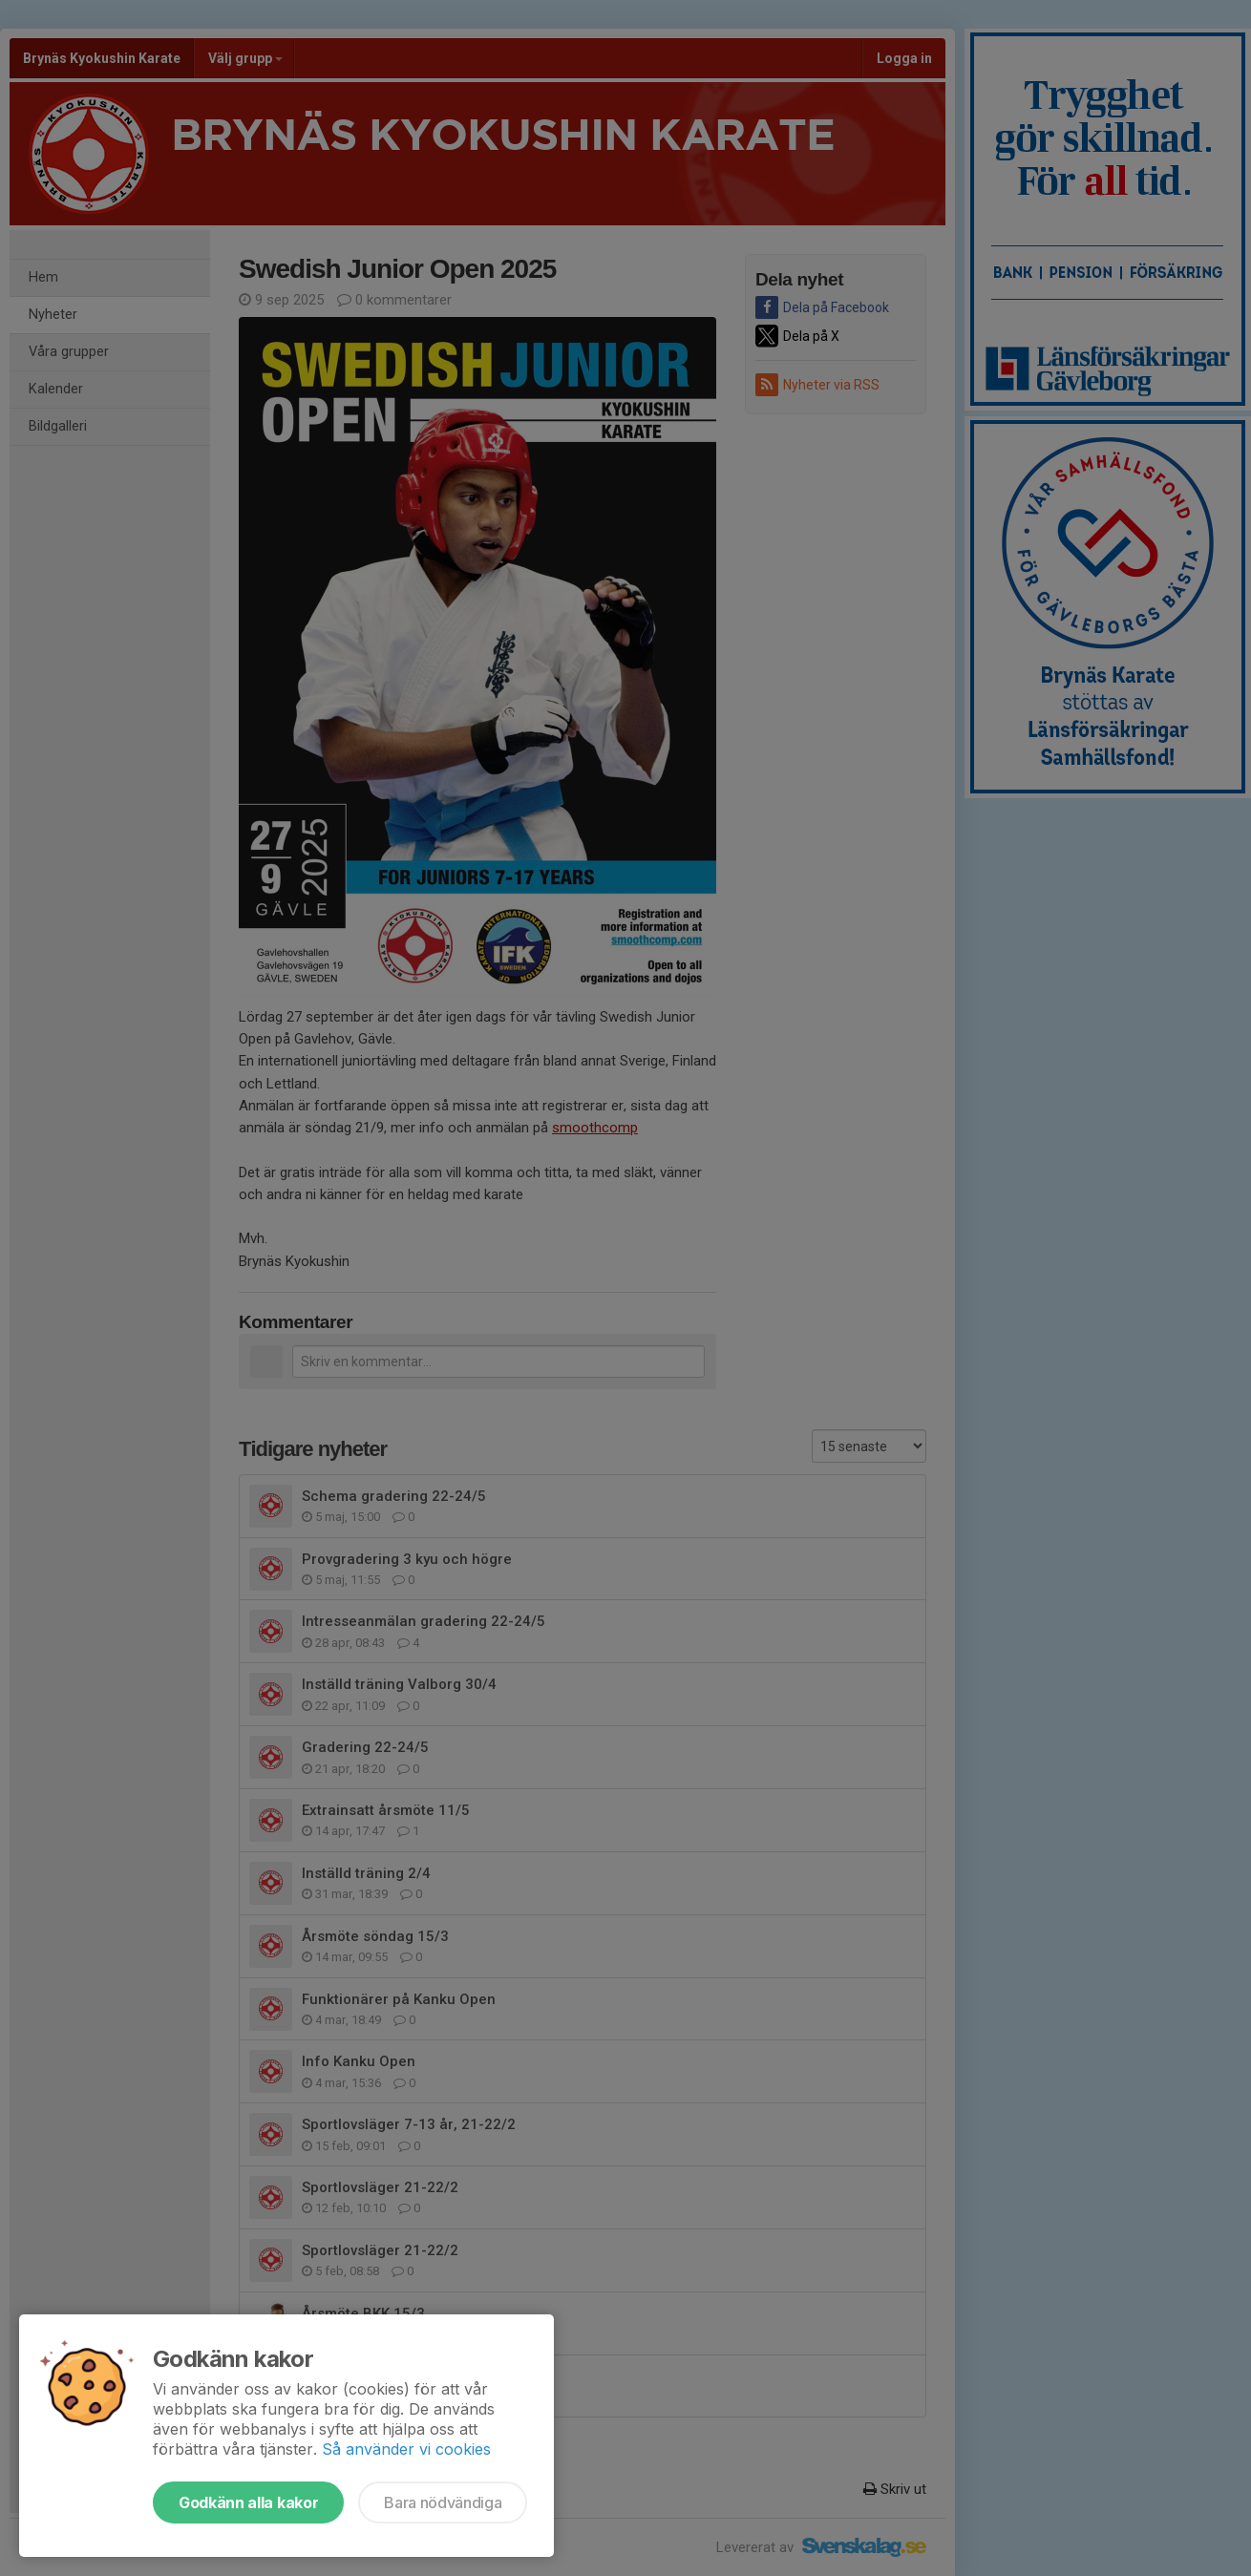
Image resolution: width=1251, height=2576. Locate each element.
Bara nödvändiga (442, 2502)
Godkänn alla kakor (248, 2502)
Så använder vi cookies (406, 2449)
